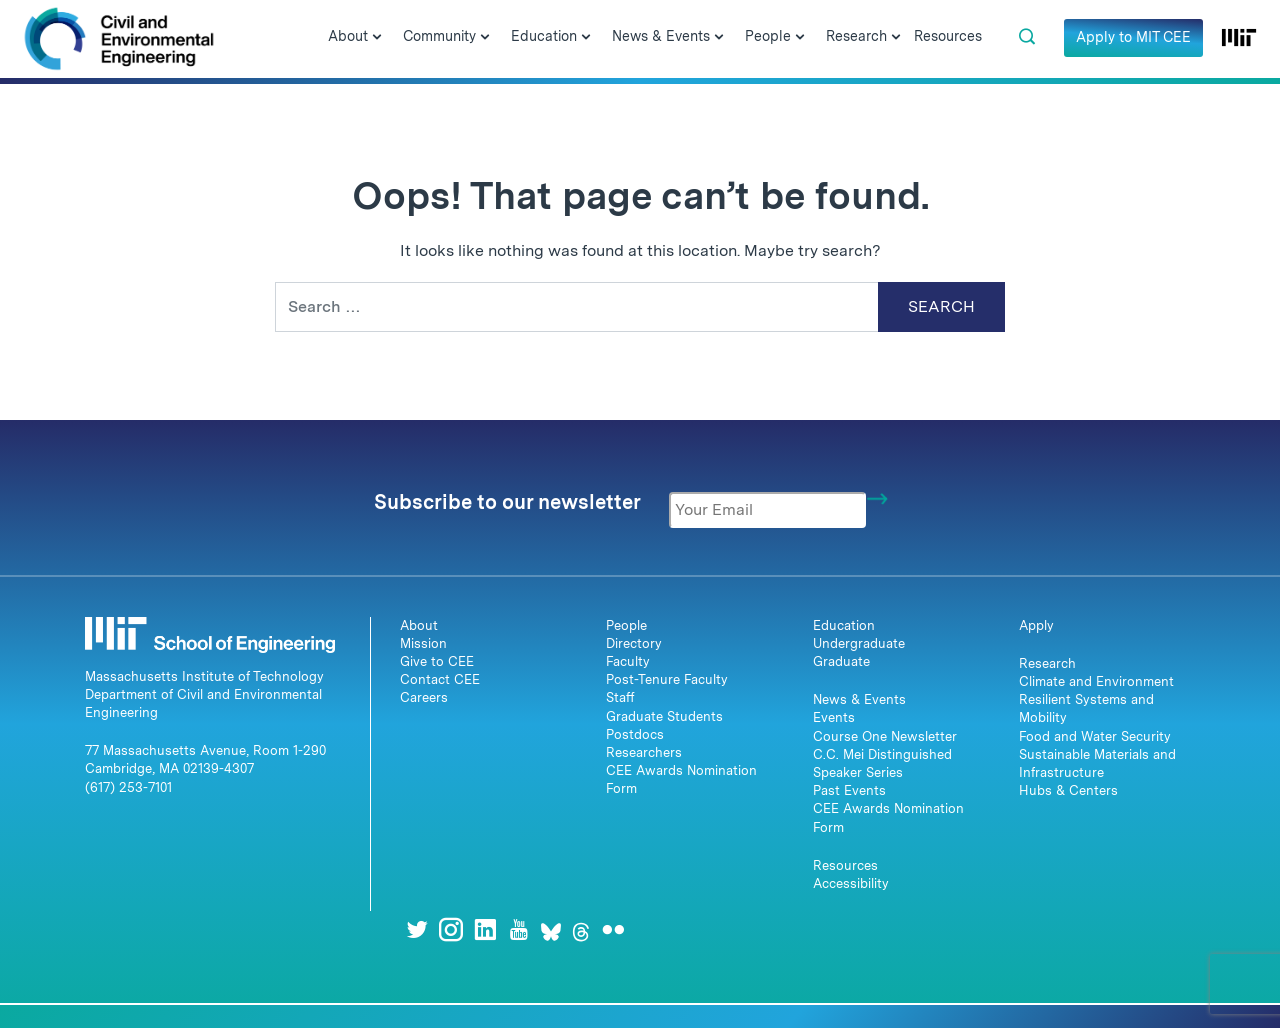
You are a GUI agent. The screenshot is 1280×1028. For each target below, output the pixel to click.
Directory (634, 643)
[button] (1027, 37)
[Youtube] (519, 929)
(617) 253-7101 (128, 787)
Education (844, 625)
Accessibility (851, 883)
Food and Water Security (1095, 736)
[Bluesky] (551, 929)
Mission (423, 643)
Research (1047, 663)
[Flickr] (613, 929)
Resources (845, 865)
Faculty (628, 661)
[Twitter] (417, 929)
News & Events (859, 699)
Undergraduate (859, 643)
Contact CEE (440, 679)
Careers (424, 697)
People (626, 625)
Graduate (841, 661)
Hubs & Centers (1068, 790)
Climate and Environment (1096, 681)
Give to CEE (437, 661)
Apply (1036, 625)
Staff (620, 697)
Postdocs (635, 734)
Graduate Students (664, 716)
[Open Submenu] (377, 38)
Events (834, 717)
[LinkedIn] (485, 929)
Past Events (849, 790)
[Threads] (581, 929)
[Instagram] (451, 929)
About (419, 625)
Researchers (644, 752)
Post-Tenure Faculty (667, 679)
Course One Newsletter (885, 736)
